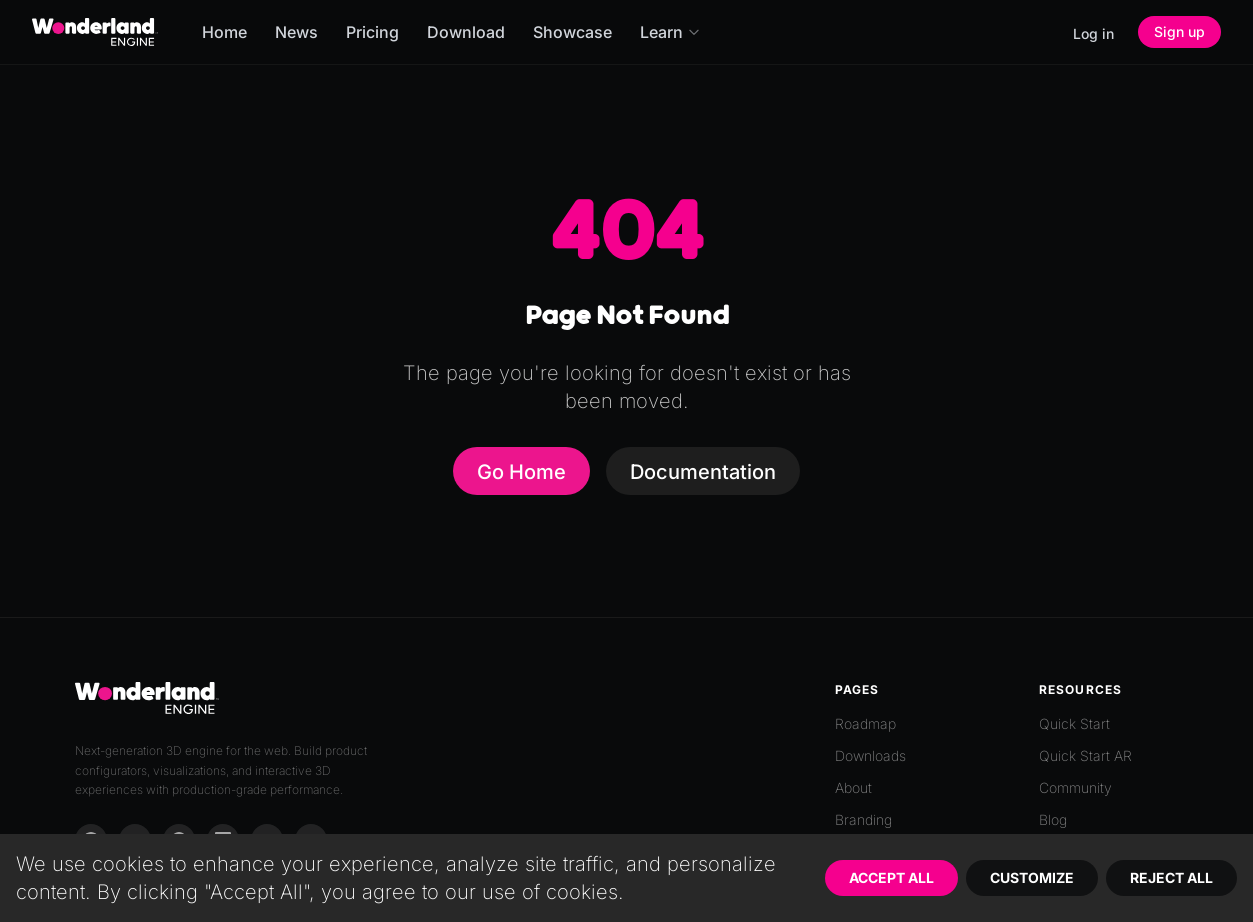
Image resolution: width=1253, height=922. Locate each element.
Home (224, 32)
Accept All (891, 877)
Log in (1093, 33)
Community (1075, 787)
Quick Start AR (1085, 755)
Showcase (572, 32)
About (853, 787)
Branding (863, 819)
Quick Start (1074, 723)
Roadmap (865, 723)
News (296, 32)
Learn (670, 32)
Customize (1032, 877)
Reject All (1171, 877)
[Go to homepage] (95, 32)
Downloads (870, 755)
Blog (1053, 819)
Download (466, 32)
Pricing (372, 32)
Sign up (1179, 31)
